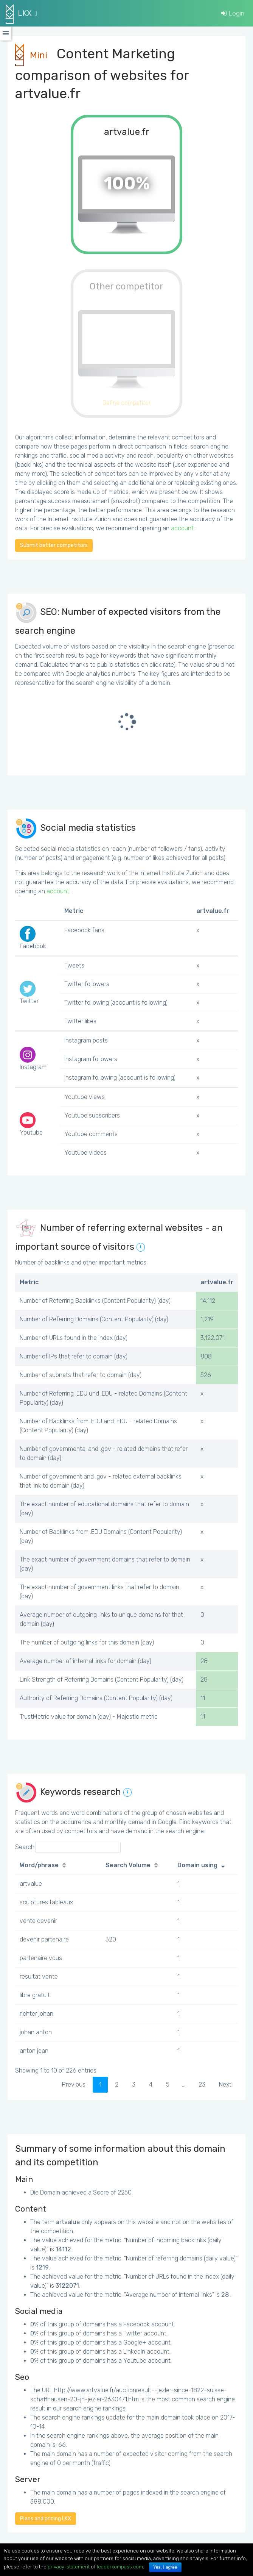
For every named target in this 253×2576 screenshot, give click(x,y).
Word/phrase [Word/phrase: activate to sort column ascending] (39, 1865)
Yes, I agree (165, 2567)
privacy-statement (69, 2567)
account (182, 528)
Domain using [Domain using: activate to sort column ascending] (197, 1865)
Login (232, 13)
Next (225, 2084)
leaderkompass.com (120, 2567)
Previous (73, 2084)
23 (202, 2084)
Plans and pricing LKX (45, 2518)
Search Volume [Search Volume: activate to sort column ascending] (128, 1865)
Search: (68, 1847)
